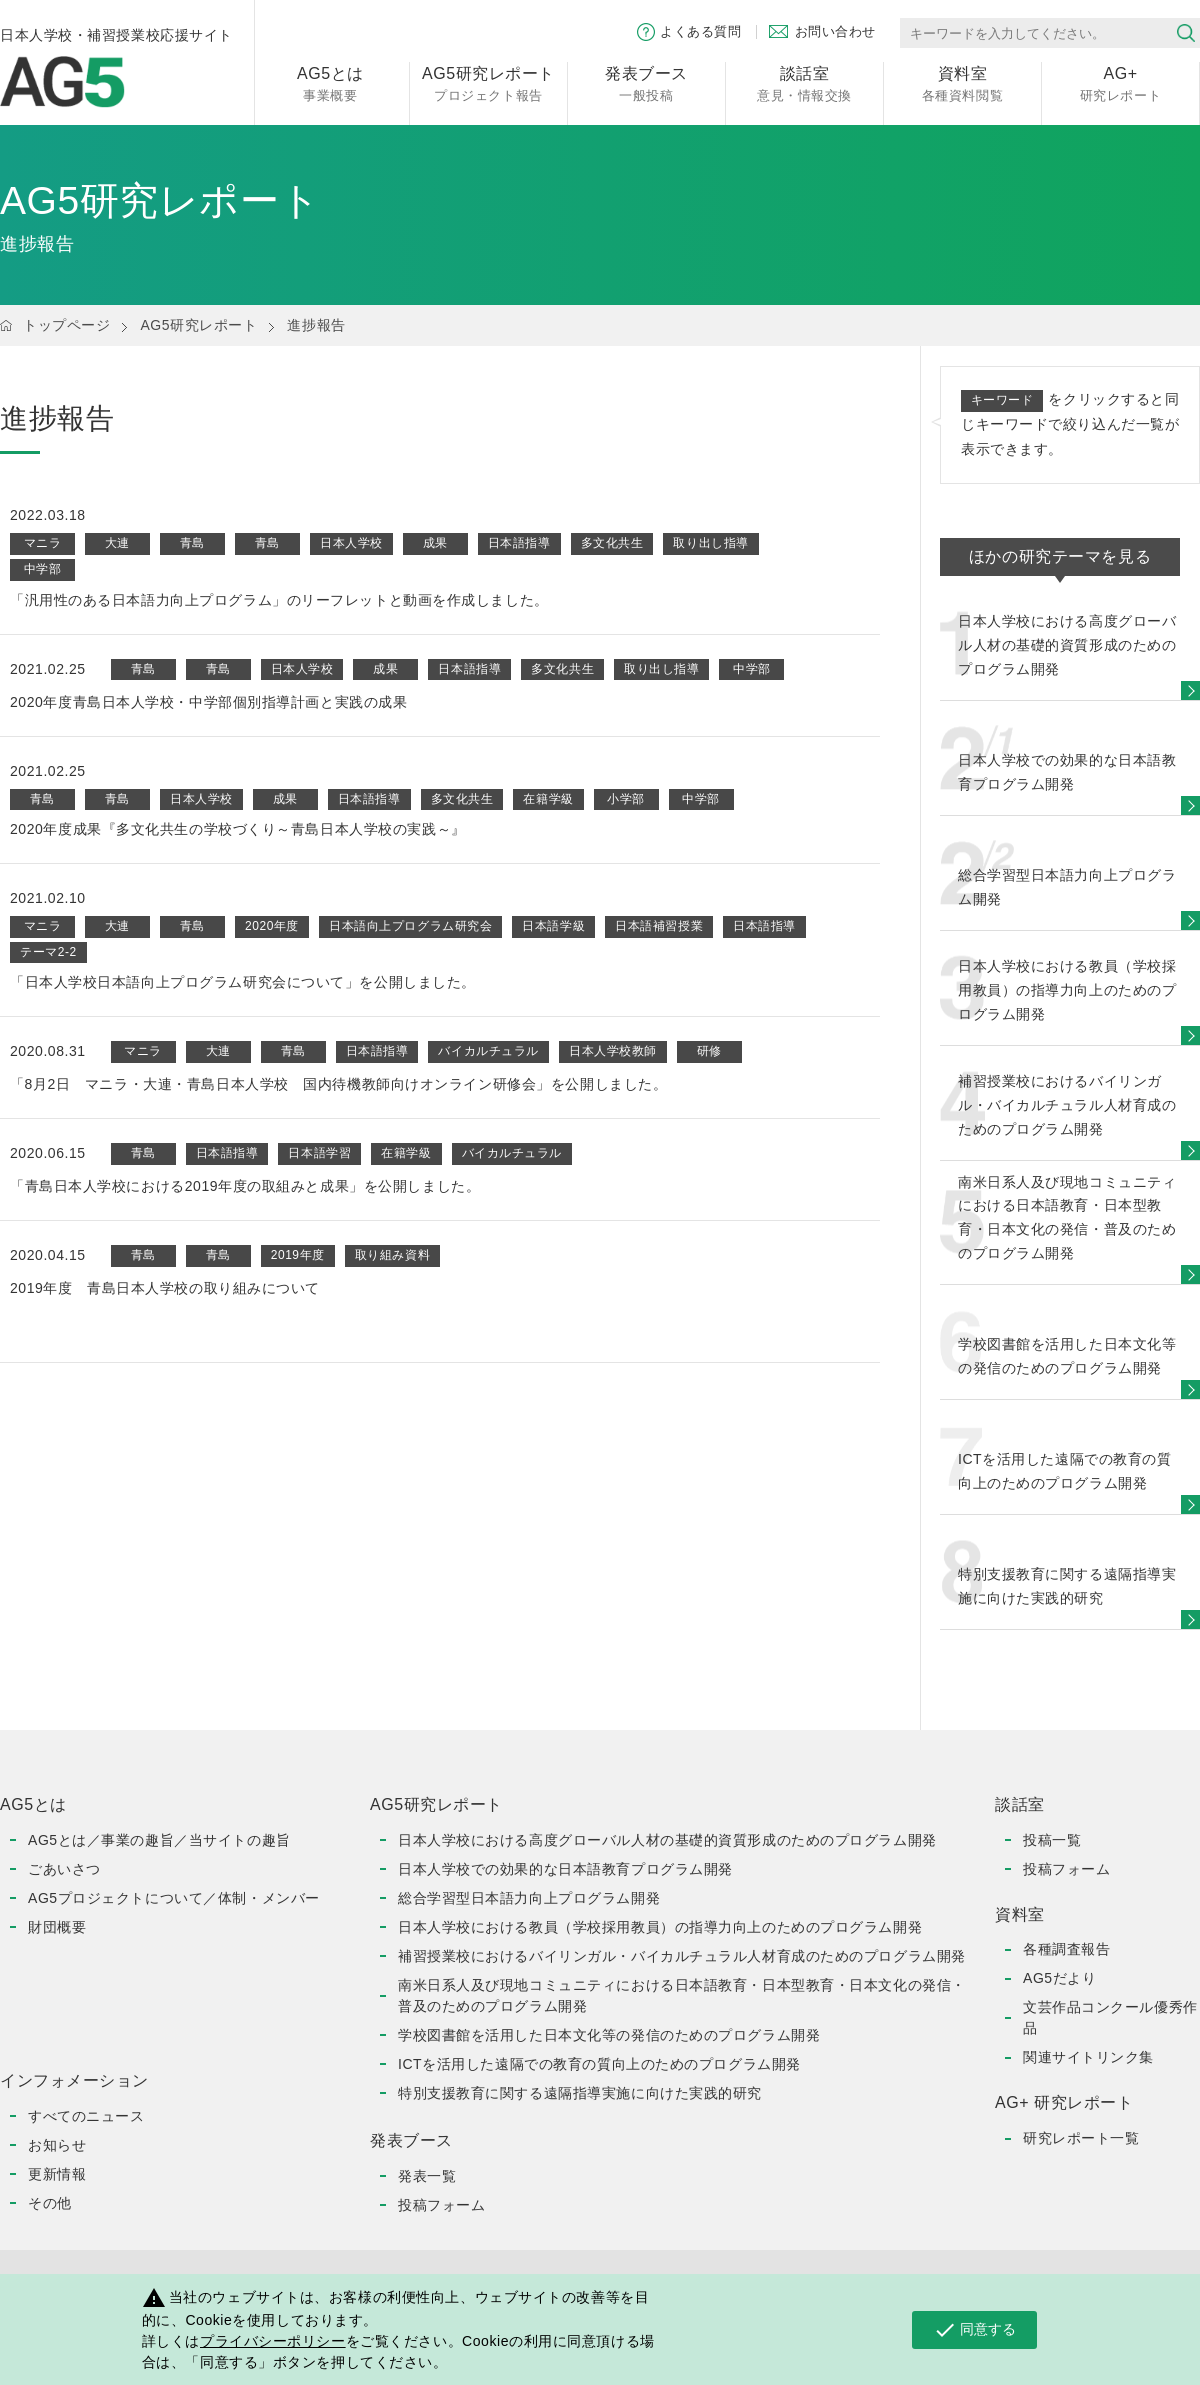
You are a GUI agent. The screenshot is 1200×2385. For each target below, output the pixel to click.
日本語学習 (319, 1153)
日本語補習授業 (659, 926)
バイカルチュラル (488, 1051)
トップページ (66, 325)
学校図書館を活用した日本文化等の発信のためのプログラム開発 (609, 2035)
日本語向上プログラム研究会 (410, 926)
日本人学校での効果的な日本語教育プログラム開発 (565, 1869)
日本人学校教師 (613, 1051)
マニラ (43, 543)
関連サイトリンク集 (1088, 2057)
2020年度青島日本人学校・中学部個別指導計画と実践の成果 (208, 702)
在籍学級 (548, 799)
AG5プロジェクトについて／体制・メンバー (174, 1898)
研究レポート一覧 (1081, 2138)
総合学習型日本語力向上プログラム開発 (529, 1898)
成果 (435, 543)
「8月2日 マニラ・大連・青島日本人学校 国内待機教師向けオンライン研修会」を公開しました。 (338, 1084)
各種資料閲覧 (962, 82)
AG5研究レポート (198, 325)
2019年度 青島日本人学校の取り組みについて (165, 1288)
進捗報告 (316, 325)
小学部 (626, 799)
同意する (974, 2330)
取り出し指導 (710, 543)
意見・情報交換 (804, 82)
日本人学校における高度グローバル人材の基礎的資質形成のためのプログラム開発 (667, 1840)
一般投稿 (646, 82)
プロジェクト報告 (488, 82)
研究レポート (1120, 82)
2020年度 (272, 926)
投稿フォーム (441, 2205)
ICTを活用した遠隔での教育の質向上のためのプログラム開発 (599, 2064)
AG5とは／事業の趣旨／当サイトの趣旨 (159, 1840)
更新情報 (57, 2174)
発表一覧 (427, 2176)
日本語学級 (553, 926)
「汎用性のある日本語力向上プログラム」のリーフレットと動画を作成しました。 (279, 600)
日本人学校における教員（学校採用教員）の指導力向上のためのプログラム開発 (660, 1927)
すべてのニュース (86, 2116)
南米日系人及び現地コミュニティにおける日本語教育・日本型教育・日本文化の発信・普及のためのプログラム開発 (682, 1995)
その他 (50, 2203)
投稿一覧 (1052, 1840)
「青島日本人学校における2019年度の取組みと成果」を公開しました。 (245, 1186)
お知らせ (57, 2145)
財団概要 (57, 1927)
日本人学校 (351, 543)
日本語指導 (519, 543)
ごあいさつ (64, 1869)
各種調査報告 (1066, 1949)
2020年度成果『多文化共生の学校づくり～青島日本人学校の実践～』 (238, 829)
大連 (117, 543)
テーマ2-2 (48, 952)
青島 (192, 543)
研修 (709, 1051)
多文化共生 (612, 543)
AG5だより (1059, 1978)
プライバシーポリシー (273, 2341)
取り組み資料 (392, 1255)
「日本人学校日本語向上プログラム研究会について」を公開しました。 (243, 982)
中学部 (43, 569)
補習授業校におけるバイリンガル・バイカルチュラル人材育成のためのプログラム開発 (682, 1956)
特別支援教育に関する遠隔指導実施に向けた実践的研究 (580, 2093)
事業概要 (330, 82)
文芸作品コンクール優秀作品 (1110, 2017)
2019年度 (298, 1255)
